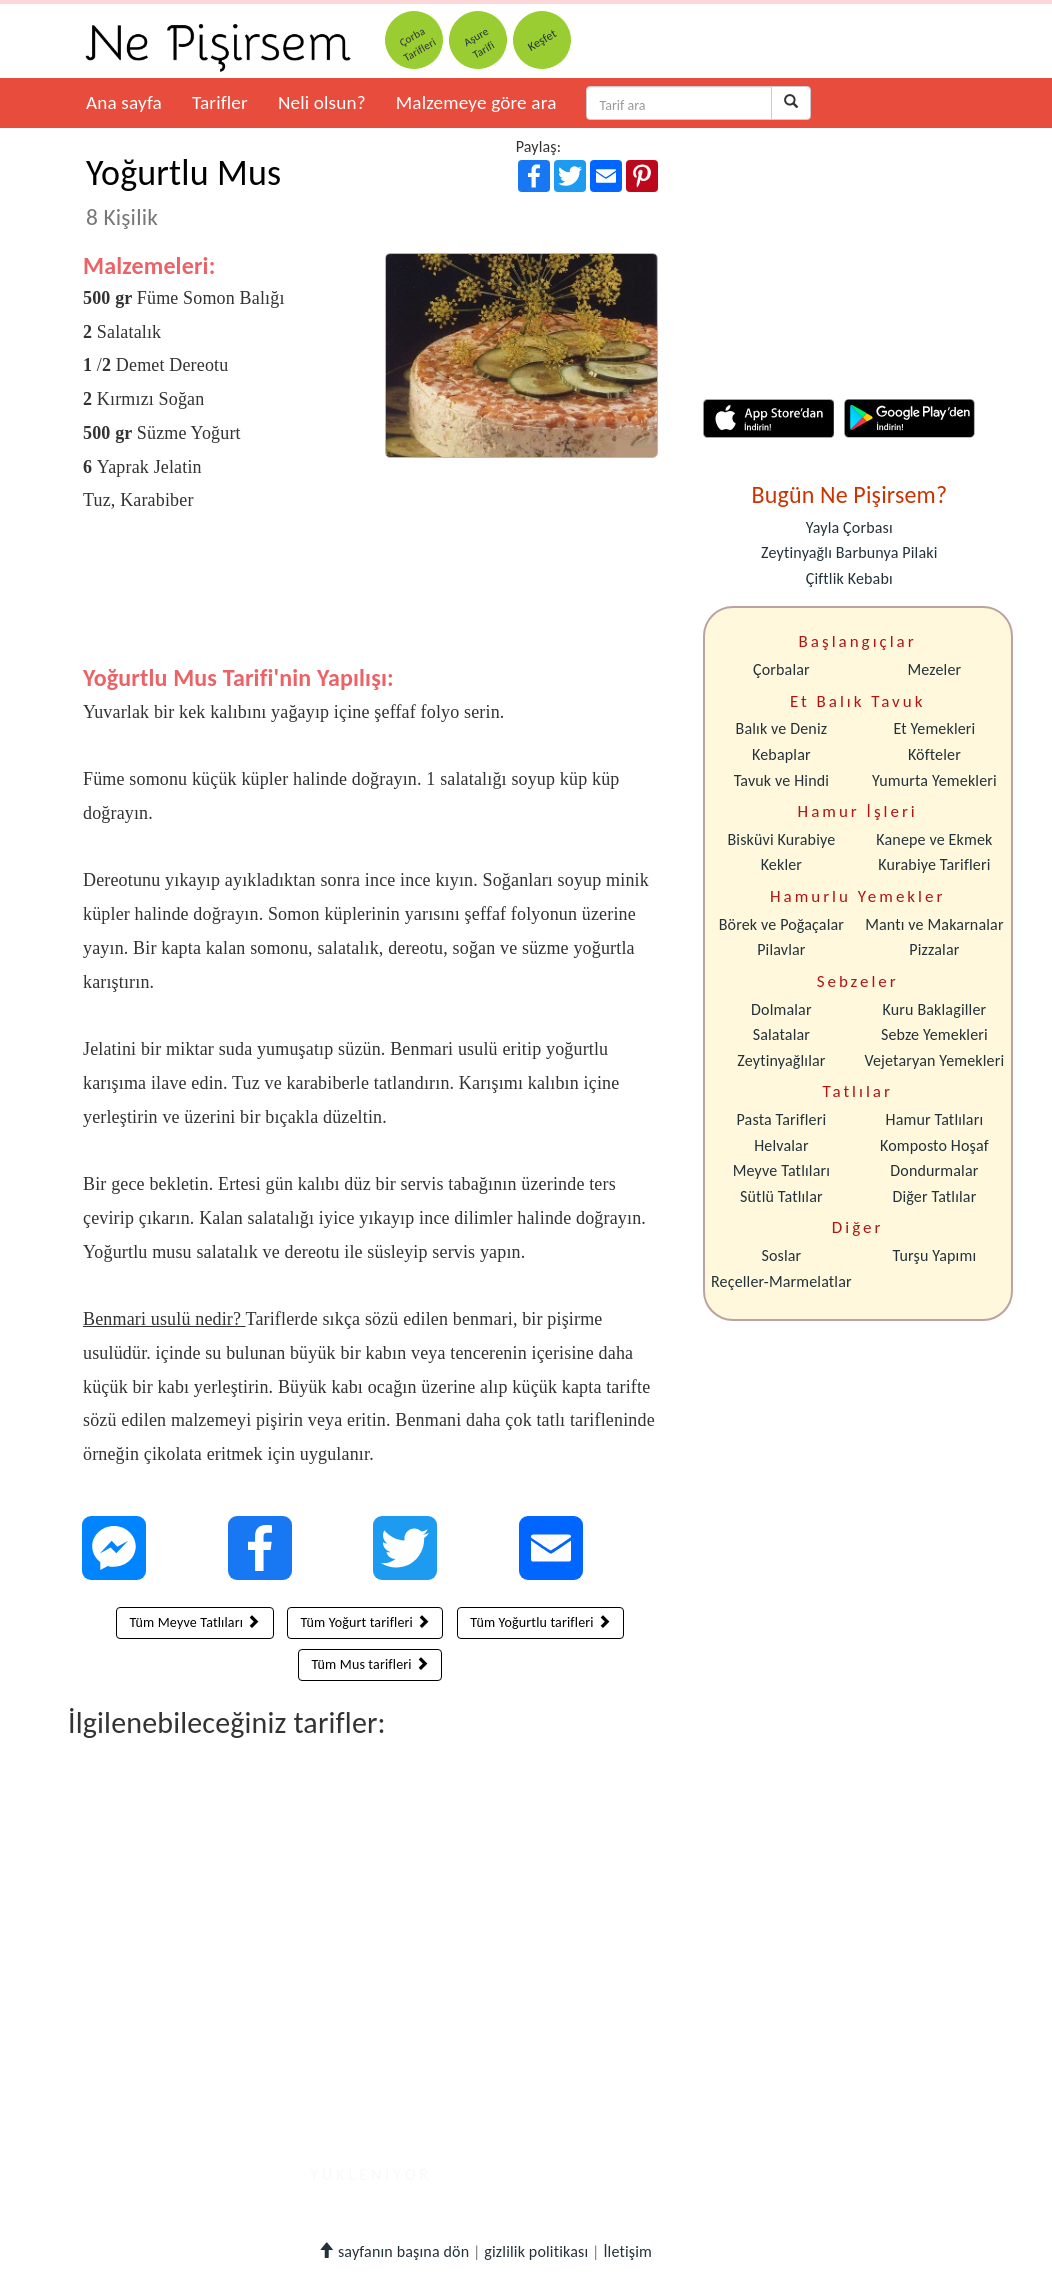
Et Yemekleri (934, 728)
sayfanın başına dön (393, 2251)
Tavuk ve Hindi (781, 780)
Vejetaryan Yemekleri (934, 1060)
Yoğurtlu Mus (183, 191)
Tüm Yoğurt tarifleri (365, 1622)
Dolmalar (781, 1009)
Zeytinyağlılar (781, 1060)
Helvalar (781, 1145)
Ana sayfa (124, 102)
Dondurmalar (934, 1170)
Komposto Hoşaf (934, 1145)
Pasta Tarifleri (782, 1119)
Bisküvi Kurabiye (781, 839)
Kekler (781, 864)
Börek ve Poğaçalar (781, 924)
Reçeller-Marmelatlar (781, 1281)
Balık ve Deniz (782, 728)
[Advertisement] (370, 604)
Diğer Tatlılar (934, 1196)
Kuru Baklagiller (935, 1009)
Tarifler (220, 102)
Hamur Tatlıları (935, 1119)
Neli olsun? (322, 102)
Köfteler (934, 754)
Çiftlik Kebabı (849, 578)
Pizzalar (934, 949)
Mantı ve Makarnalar (934, 924)
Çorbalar (781, 669)
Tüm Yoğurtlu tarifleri (540, 1622)
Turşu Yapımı (935, 1255)
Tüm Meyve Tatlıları (194, 1622)
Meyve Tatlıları (781, 1170)
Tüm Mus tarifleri (370, 1664)
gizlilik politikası (536, 2251)
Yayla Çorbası (849, 527)
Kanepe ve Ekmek (934, 839)
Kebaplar (781, 754)
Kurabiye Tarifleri (934, 864)
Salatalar (781, 1034)
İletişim (627, 2251)
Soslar (781, 1255)
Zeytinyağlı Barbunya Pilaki (849, 552)
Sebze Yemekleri (934, 1034)
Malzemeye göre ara (476, 102)
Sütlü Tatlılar (781, 1196)
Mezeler (935, 669)
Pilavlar (781, 949)
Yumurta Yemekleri (934, 780)
